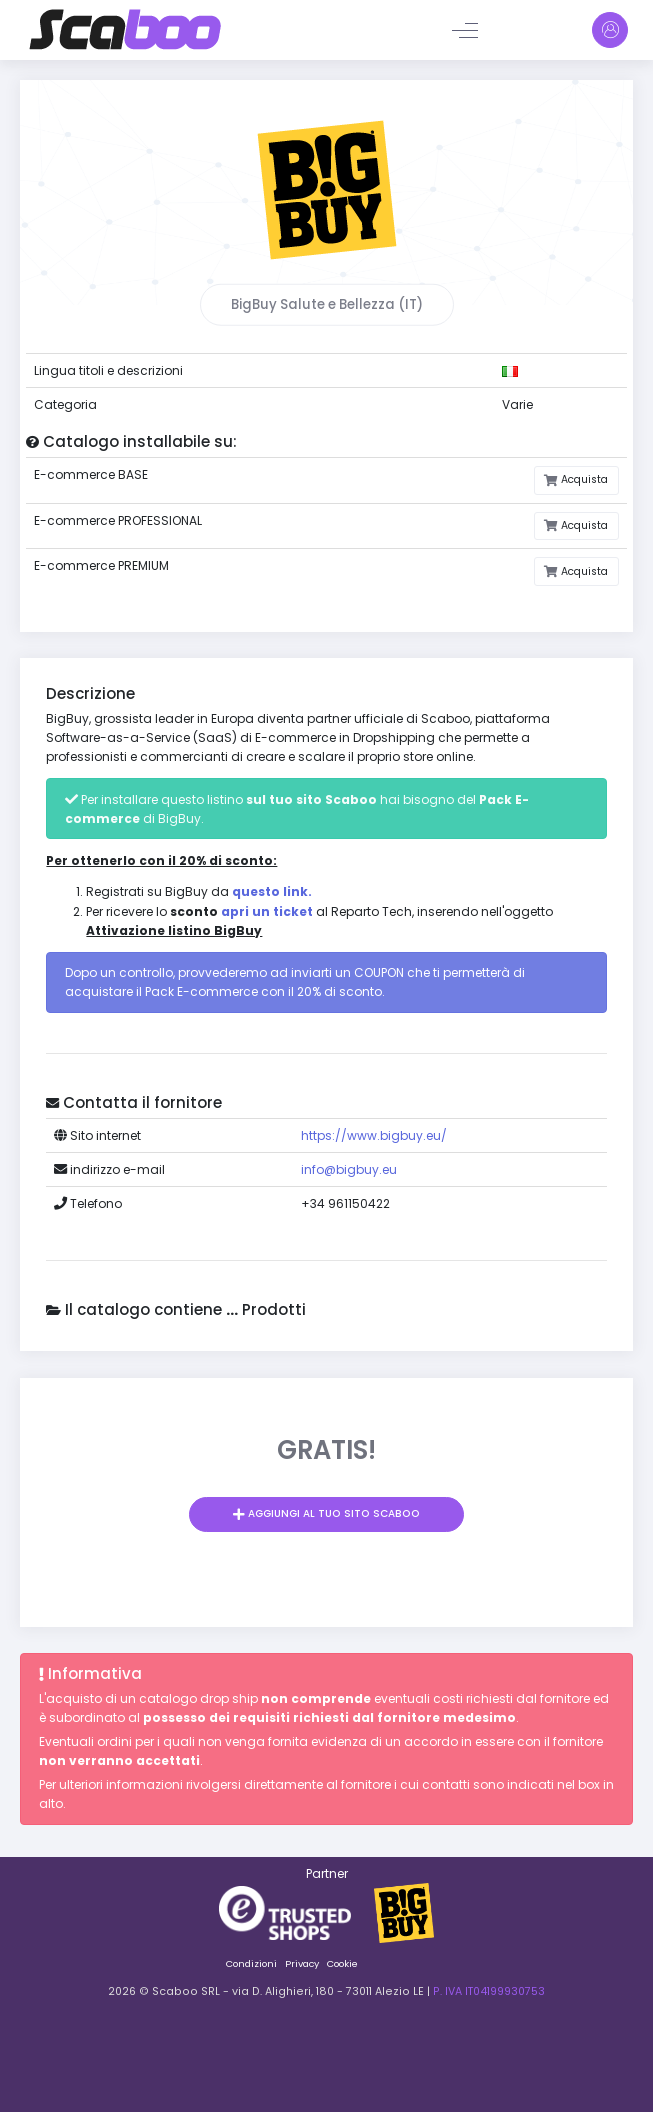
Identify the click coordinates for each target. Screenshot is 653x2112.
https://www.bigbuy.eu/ (374, 1135)
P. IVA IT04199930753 (489, 1991)
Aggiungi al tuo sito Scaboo (332, 1513)
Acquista (583, 479)
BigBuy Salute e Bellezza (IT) (327, 304)
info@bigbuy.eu (349, 1169)
